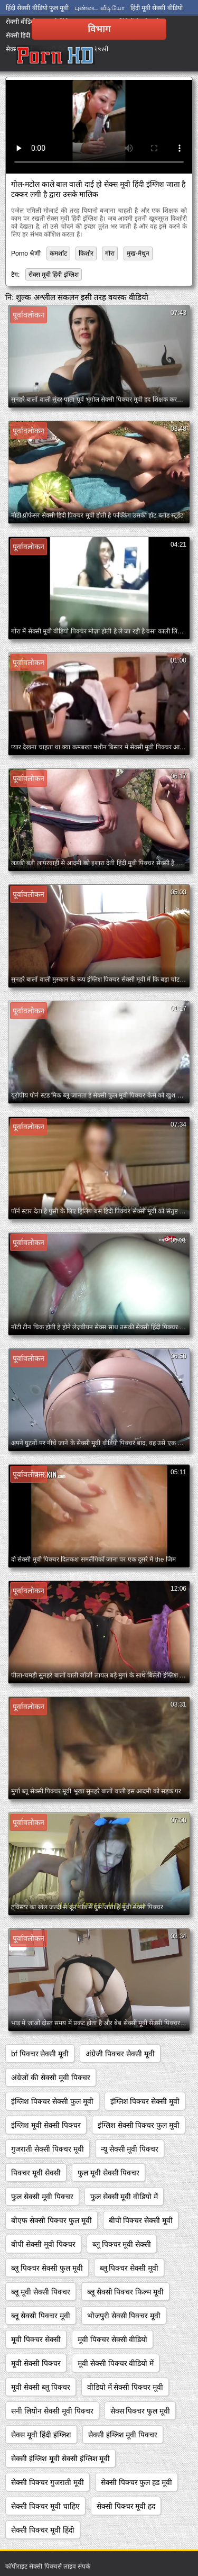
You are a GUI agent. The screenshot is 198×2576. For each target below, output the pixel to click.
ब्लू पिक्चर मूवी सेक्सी (122, 2244)
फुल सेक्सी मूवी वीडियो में (124, 2196)
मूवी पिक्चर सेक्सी (36, 2339)
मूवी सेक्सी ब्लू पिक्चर (40, 2387)
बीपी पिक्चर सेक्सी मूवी (141, 2220)
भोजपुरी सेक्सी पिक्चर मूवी (124, 2315)
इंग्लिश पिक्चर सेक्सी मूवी (145, 2101)
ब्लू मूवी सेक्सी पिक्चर (40, 2292)
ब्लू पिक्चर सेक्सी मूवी (129, 2268)
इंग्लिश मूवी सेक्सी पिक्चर (46, 2125)
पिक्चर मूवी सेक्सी (36, 2173)
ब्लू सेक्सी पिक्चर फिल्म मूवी (125, 2292)
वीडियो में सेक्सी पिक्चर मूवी (125, 2387)
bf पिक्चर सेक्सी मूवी (40, 2053)
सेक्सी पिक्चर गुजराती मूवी (47, 2482)
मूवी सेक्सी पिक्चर (36, 2363)
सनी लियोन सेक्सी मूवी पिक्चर (52, 2411)
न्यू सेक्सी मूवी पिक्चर (130, 2149)
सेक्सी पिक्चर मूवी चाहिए (45, 2506)
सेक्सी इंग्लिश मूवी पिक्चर (123, 2434)
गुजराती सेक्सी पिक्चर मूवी (47, 2149)
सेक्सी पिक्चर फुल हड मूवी (137, 2482)
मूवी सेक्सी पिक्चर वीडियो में (116, 2363)
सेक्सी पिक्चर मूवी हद (126, 2506)
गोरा (110, 253)
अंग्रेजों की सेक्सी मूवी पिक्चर (50, 2077)
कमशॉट (58, 253)
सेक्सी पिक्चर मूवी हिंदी (42, 2530)
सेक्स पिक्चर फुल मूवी (140, 2411)
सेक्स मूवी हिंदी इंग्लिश (54, 274)
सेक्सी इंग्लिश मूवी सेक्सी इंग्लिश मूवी (60, 2458)
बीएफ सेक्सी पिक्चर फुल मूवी (51, 2220)
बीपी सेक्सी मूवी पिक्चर (43, 2244)
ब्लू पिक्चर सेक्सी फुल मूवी (47, 2268)
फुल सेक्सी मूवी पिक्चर (42, 2196)
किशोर (86, 253)
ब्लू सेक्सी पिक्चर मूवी (40, 2315)
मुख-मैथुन (138, 253)
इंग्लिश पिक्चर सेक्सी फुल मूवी (52, 2101)
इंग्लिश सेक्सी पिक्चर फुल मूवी (139, 2125)
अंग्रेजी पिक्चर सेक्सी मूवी (120, 2053)
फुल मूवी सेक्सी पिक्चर (109, 2173)
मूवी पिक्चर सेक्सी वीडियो (113, 2339)
